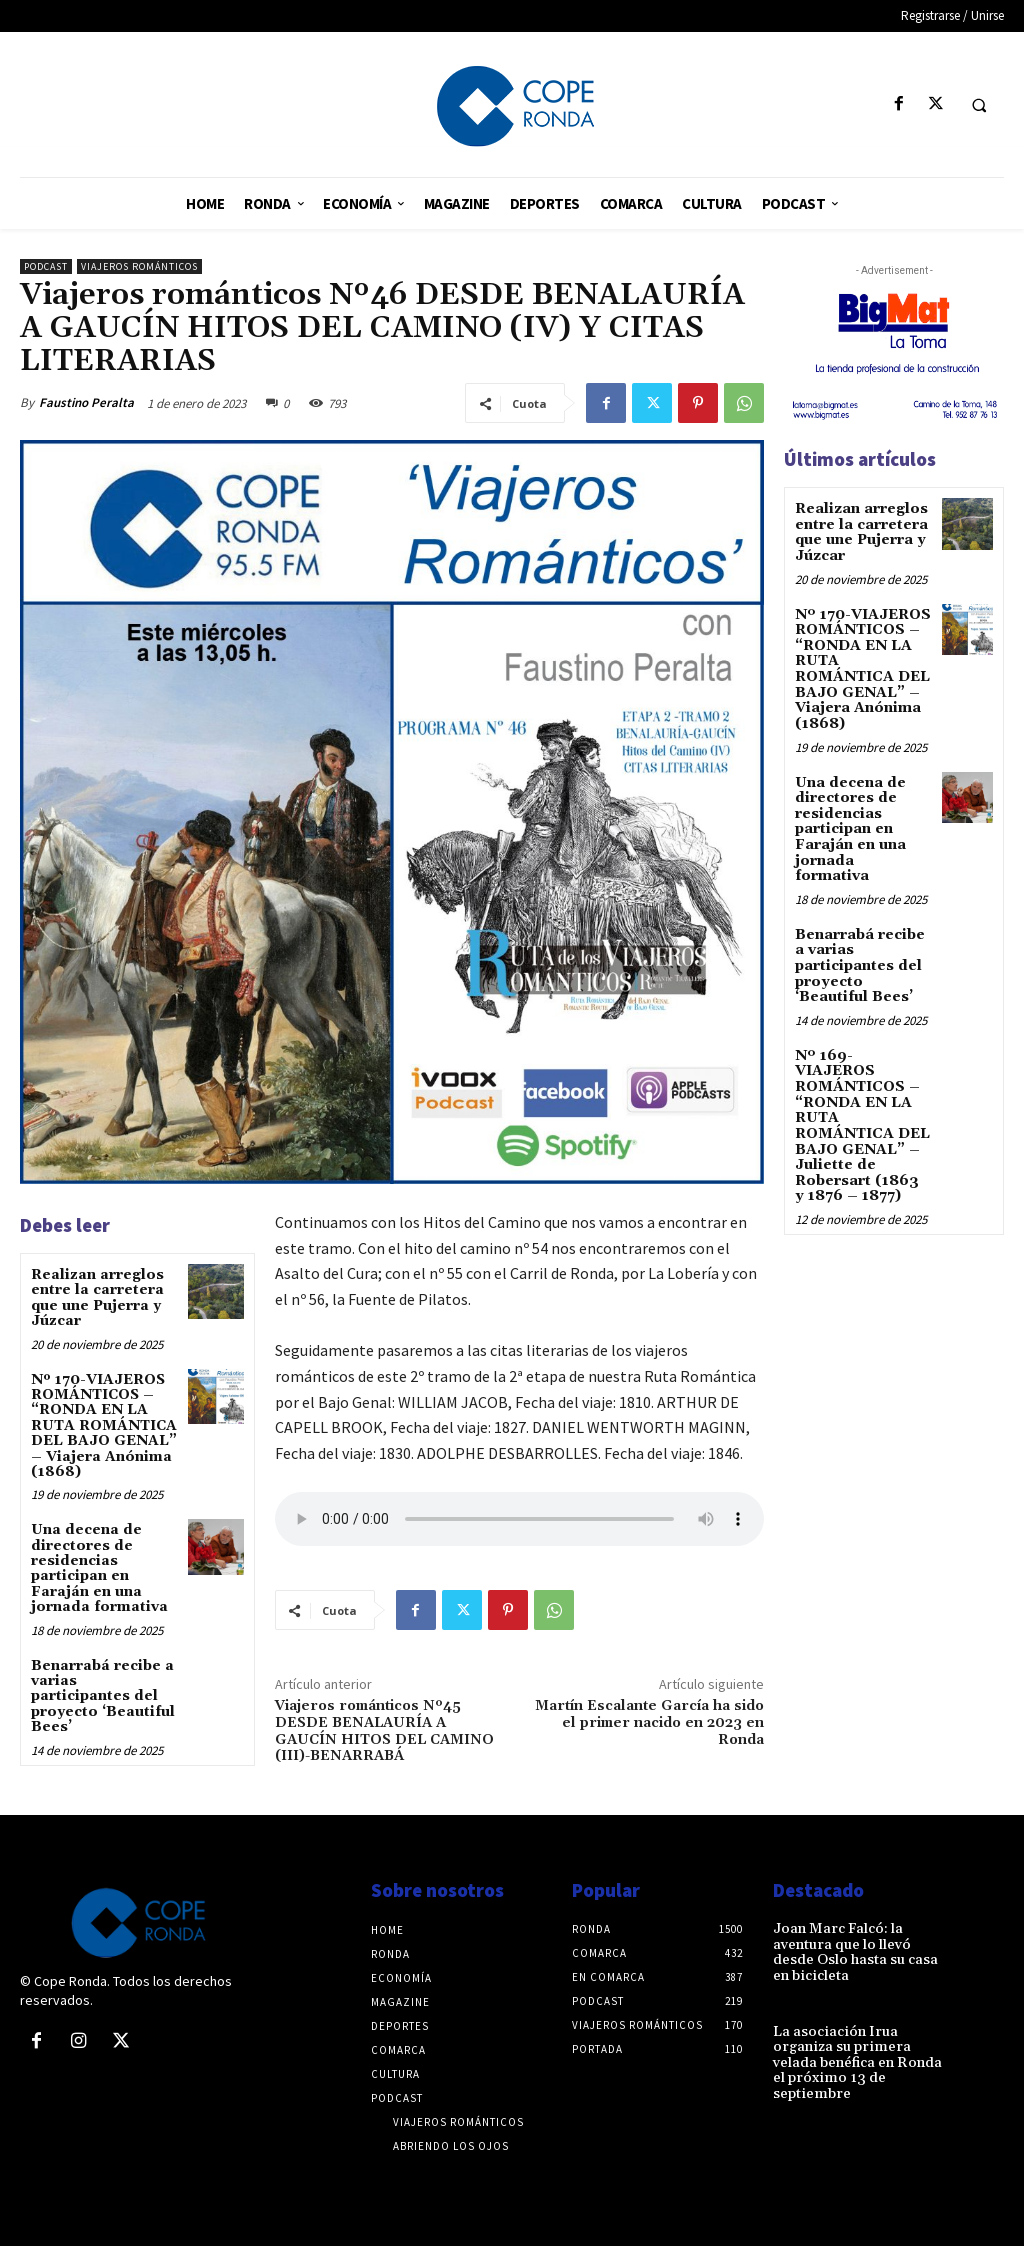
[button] (979, 105)
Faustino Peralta (86, 402)
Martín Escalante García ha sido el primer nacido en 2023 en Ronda (649, 1723)
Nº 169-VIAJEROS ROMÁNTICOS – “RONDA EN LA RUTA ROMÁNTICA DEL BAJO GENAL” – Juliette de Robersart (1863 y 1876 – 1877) (863, 1112)
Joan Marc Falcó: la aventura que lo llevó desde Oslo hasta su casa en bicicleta (855, 1952)
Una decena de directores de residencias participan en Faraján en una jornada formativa (99, 1568)
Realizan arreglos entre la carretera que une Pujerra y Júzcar (97, 1298)
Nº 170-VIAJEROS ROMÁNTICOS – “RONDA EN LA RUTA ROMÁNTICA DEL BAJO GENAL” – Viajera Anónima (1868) (104, 1426)
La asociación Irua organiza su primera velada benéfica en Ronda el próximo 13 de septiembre (856, 2062)
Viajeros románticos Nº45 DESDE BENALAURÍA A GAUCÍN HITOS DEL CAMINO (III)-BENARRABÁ (384, 1731)
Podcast (46, 266)
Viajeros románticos (139, 266)
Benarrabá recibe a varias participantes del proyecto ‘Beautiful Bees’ (103, 1697)
